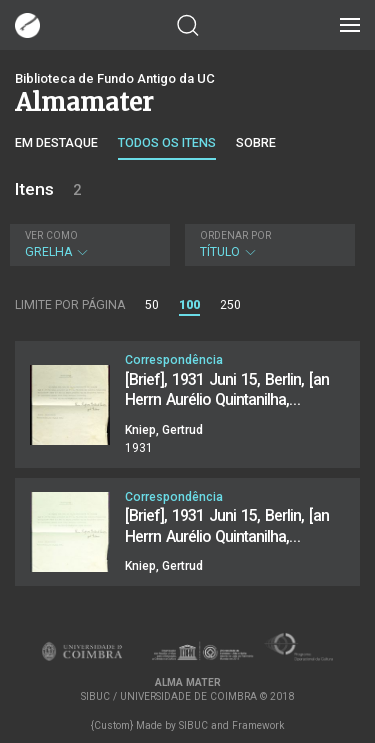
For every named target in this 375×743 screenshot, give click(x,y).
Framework (258, 725)
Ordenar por (235, 235)
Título (268, 244)
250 (230, 305)
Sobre (256, 142)
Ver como (51, 235)
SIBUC (193, 725)
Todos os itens (167, 142)
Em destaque (56, 142)
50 (152, 305)
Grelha (87, 244)
